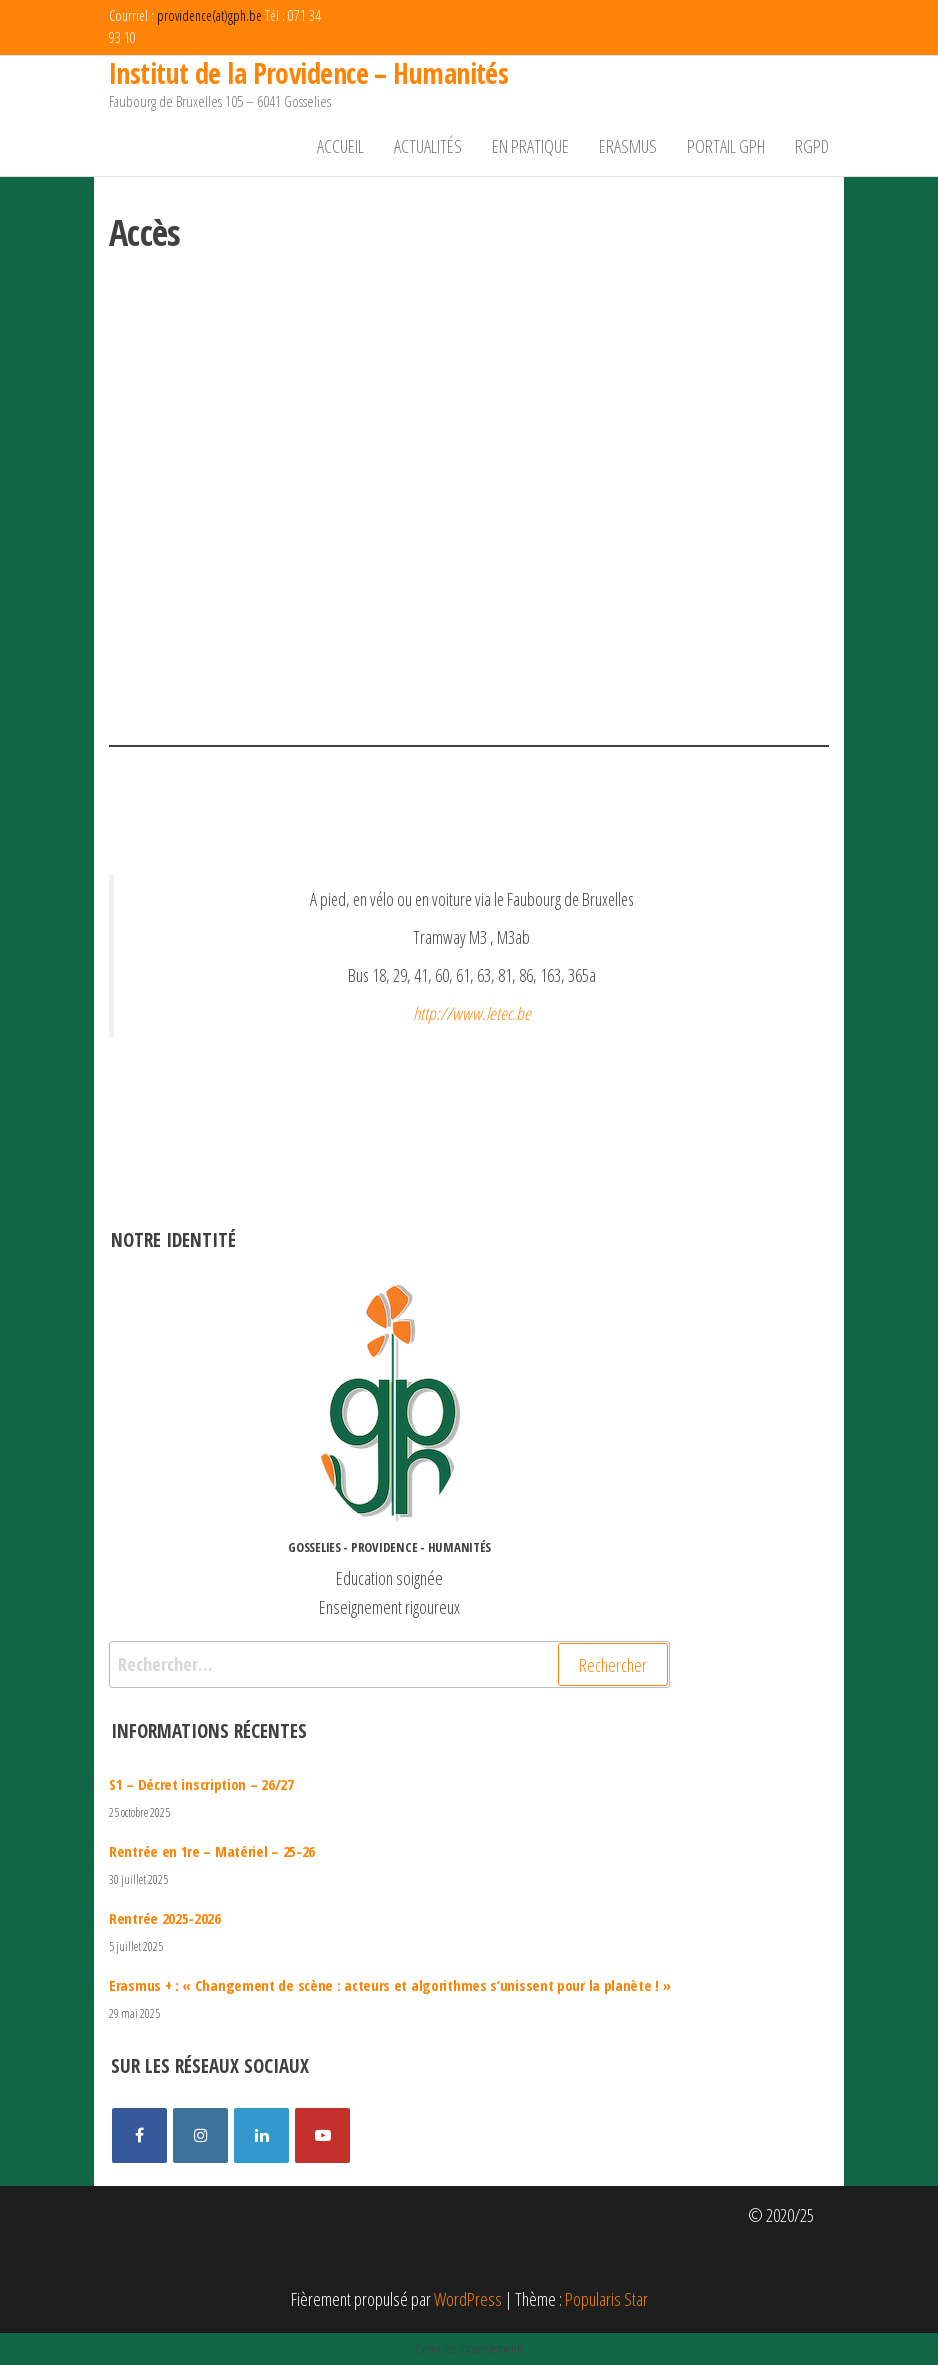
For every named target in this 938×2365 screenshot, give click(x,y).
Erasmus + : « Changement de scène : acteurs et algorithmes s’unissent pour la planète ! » (389, 1985)
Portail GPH (726, 146)
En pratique (530, 146)
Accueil (340, 146)
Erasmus (628, 146)
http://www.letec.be (472, 1013)
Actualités (428, 146)
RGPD (812, 146)
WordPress (468, 2299)
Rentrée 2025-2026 (165, 1918)
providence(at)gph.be (209, 15)
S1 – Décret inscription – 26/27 (201, 1784)
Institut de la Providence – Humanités (308, 73)
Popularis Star (606, 2299)
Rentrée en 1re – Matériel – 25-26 (212, 1851)
